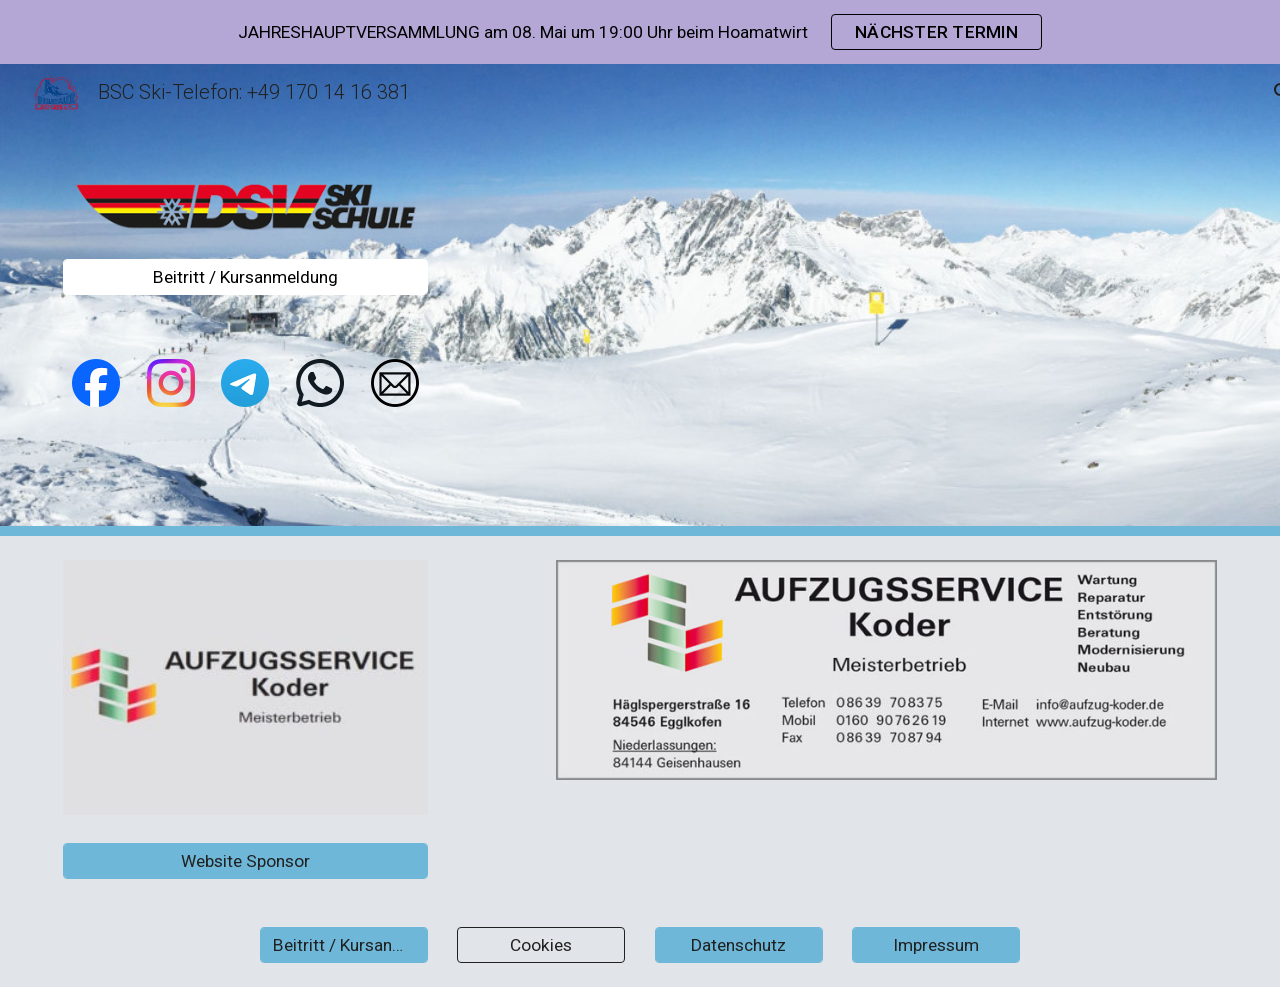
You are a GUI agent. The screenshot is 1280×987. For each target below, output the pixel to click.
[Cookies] (541, 945)
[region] (640, 32)
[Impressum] (936, 945)
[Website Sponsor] (245, 860)
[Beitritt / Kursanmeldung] (245, 277)
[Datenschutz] (739, 945)
